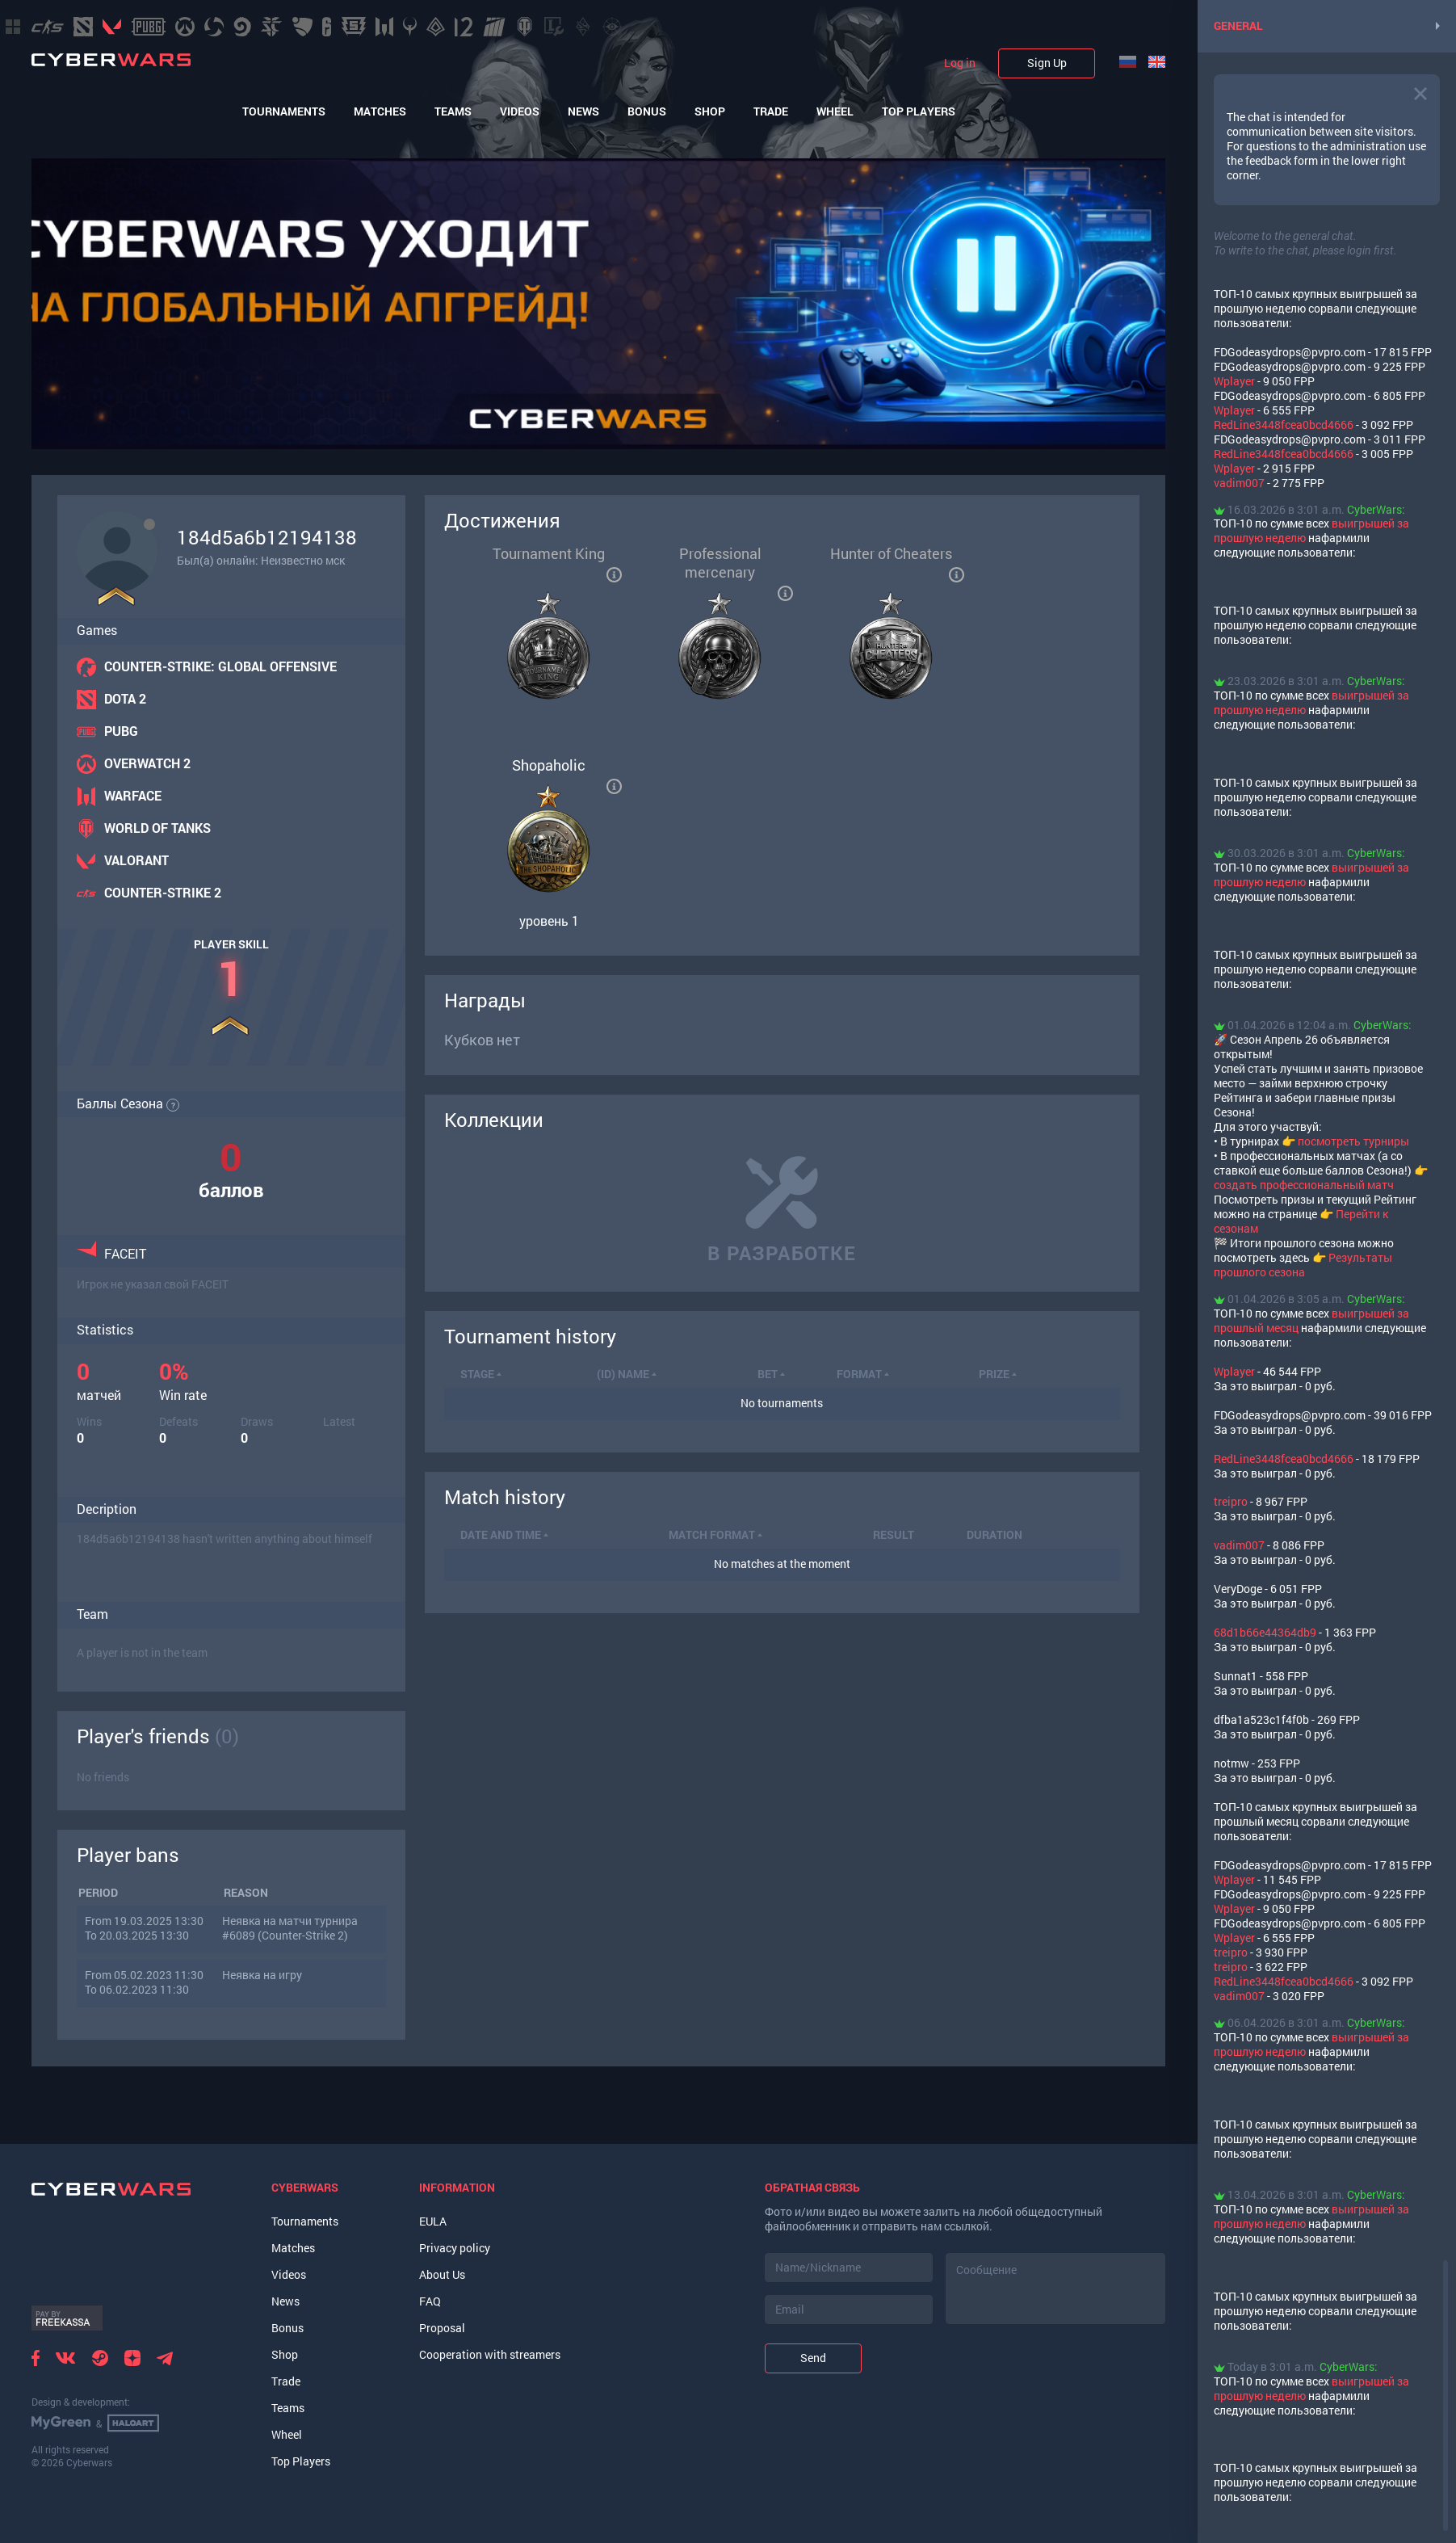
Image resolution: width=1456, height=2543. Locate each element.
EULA (433, 2221)
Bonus (646, 111)
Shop (709, 111)
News (583, 111)
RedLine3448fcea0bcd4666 (1283, 424)
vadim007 (1239, 482)
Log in (960, 63)
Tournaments (283, 111)
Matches (380, 111)
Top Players (918, 111)
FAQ (430, 2301)
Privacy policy (454, 2247)
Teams (453, 111)
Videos (519, 111)
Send (813, 2357)
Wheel (835, 111)
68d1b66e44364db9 (1265, 1632)
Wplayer (1234, 381)
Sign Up (1047, 62)
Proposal (442, 2327)
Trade (770, 111)
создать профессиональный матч (1304, 1184)
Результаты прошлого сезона (1303, 1265)
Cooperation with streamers (489, 2354)
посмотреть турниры (1353, 1141)
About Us (442, 2274)
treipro (1231, 1501)
